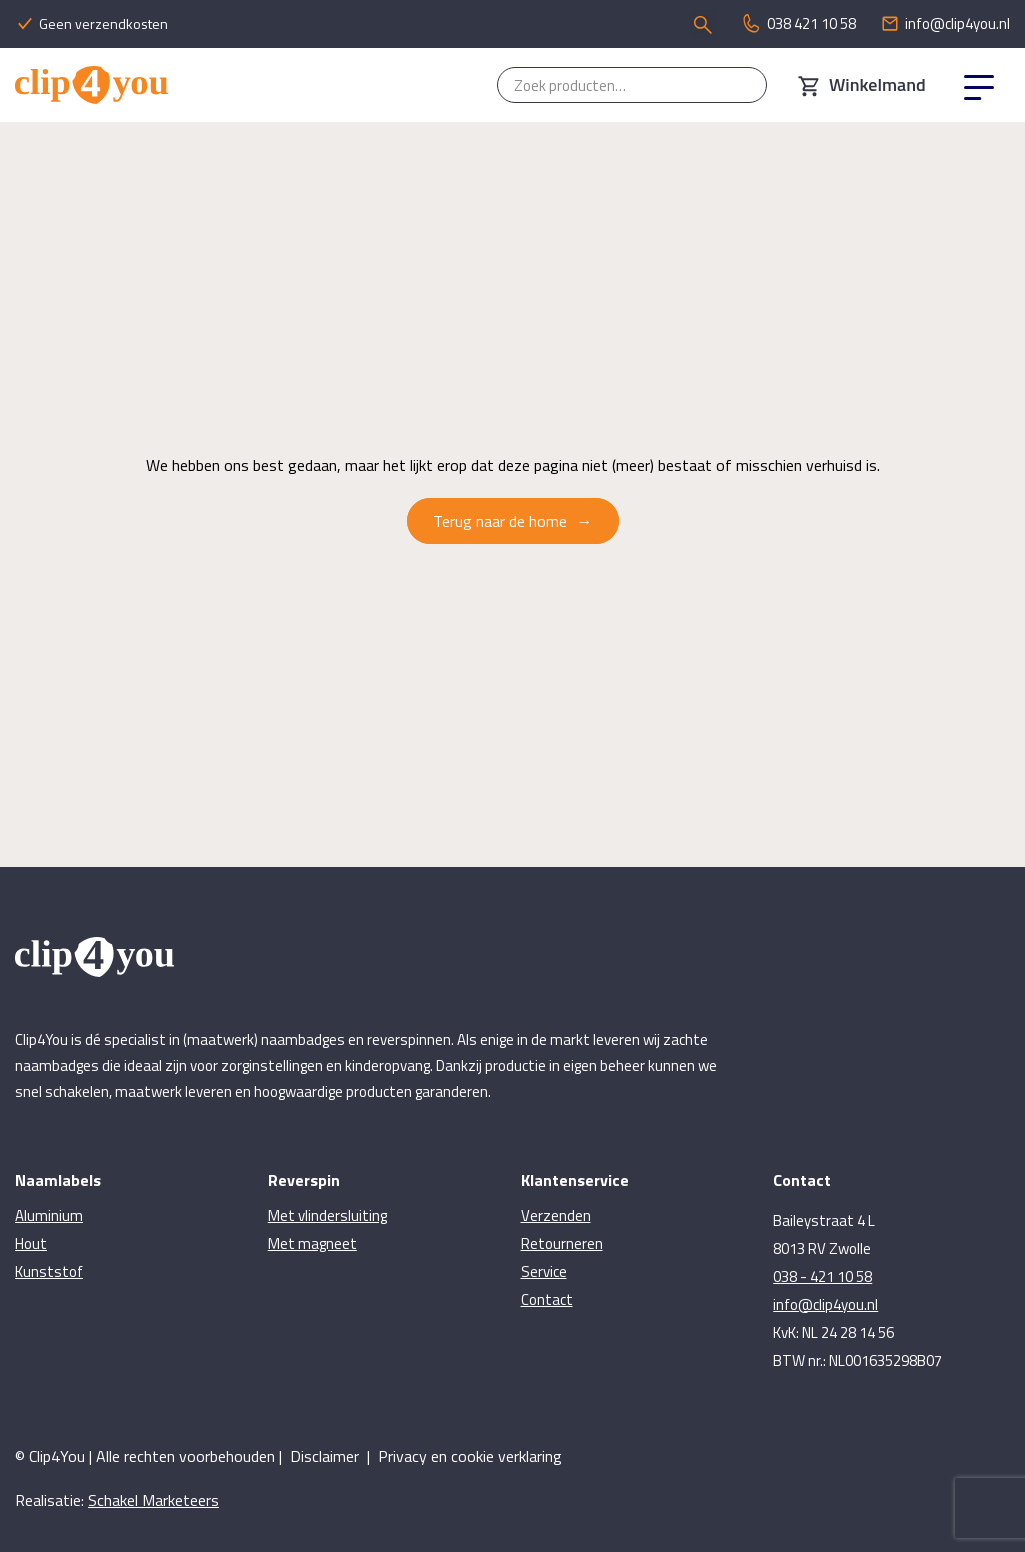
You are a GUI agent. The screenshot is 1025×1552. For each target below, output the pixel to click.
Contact (547, 1299)
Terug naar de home (500, 521)
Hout (31, 1243)
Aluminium (49, 1215)
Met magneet (312, 1243)
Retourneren (562, 1243)
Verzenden (556, 1215)
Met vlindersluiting (327, 1215)
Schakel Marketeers (153, 1500)
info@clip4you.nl (825, 1304)
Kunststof (49, 1271)
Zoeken (742, 85)
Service (544, 1271)
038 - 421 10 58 (822, 1276)
